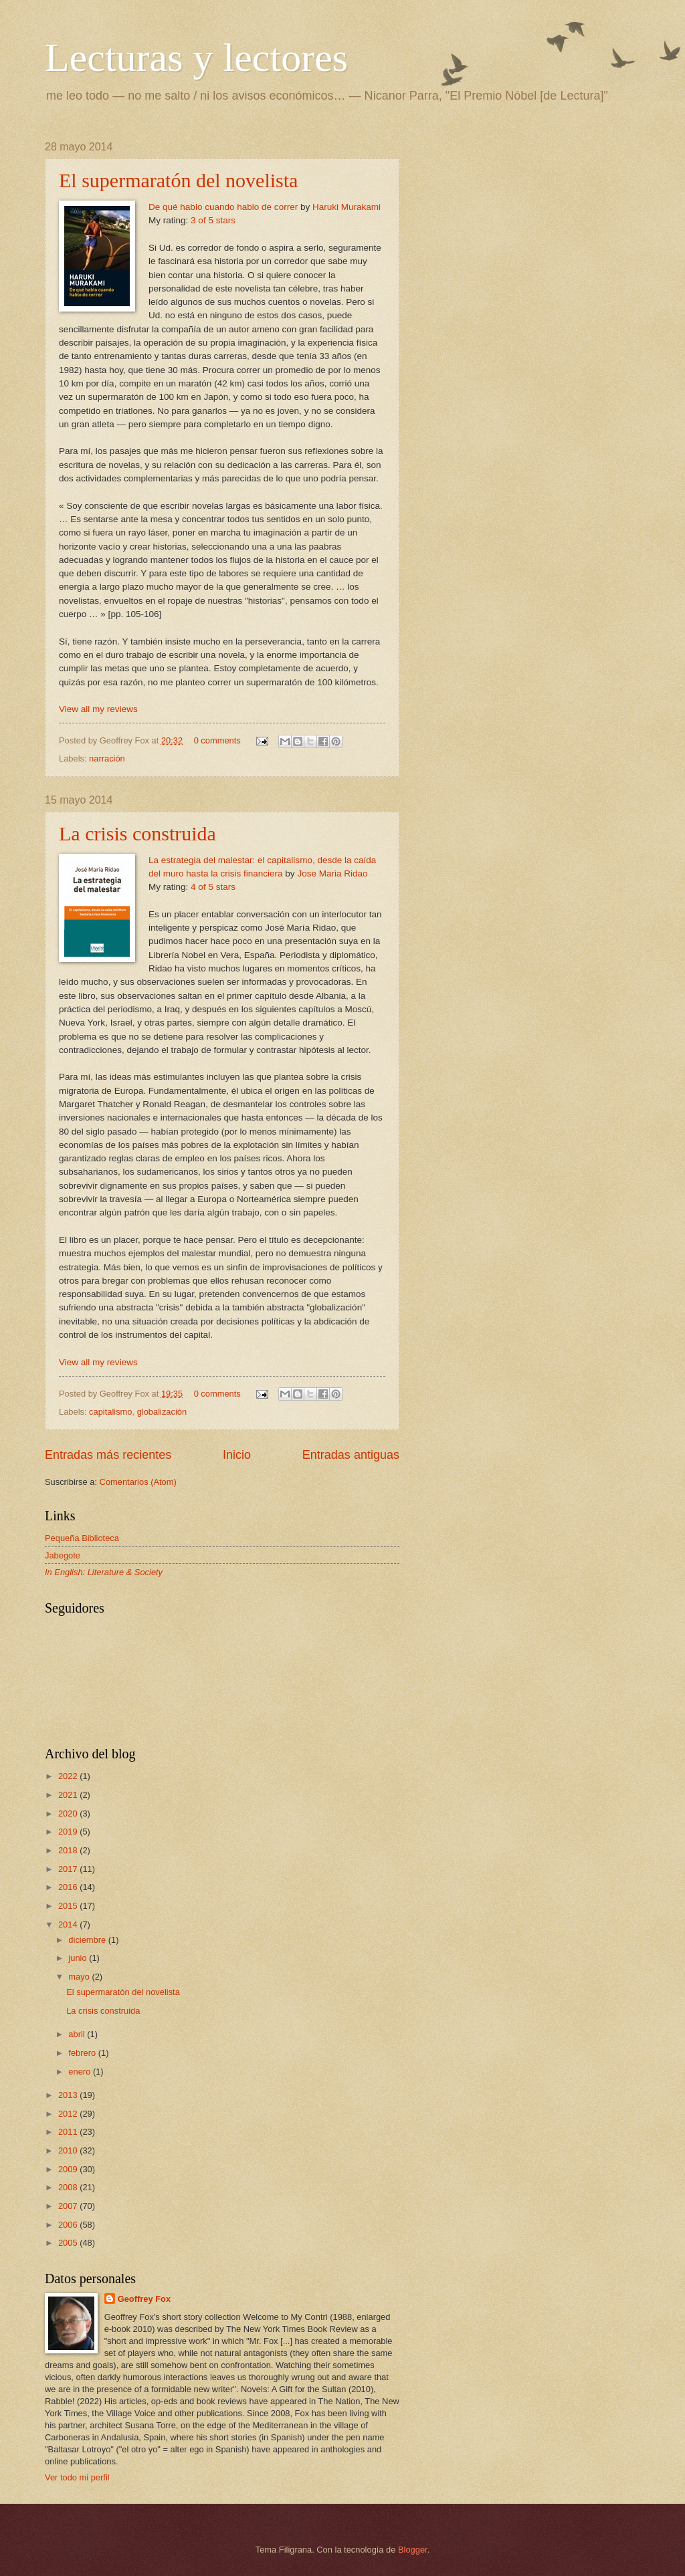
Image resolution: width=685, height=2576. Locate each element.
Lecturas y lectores (196, 57)
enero (80, 2072)
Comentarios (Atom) (138, 1482)
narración (107, 758)
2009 (69, 2169)
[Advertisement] (526, 224)
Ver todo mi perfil (77, 2477)
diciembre (88, 1940)
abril (77, 2034)
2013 (69, 2095)
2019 (69, 1832)
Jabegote (62, 1555)
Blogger (412, 2550)
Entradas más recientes (108, 1454)
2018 (69, 1850)
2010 (69, 2150)
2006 (69, 2225)
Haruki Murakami (346, 207)
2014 (69, 1924)
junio (78, 1958)
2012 (69, 2114)
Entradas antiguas (350, 1454)
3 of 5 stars (213, 220)
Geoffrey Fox (144, 2299)
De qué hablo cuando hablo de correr (223, 207)
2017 (69, 1869)
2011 (69, 2132)
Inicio (237, 1454)
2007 (69, 2206)
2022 (69, 1776)
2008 (69, 2187)
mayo (80, 1977)
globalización (162, 1412)
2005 (69, 2243)
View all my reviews (98, 709)
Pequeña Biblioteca (82, 1538)
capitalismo (110, 1412)
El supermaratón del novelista (178, 180)
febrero (83, 2053)
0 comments (217, 740)
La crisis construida (137, 833)
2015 (69, 1906)
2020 (69, 1813)
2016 (69, 1887)
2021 (69, 1795)
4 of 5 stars (213, 887)
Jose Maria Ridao (332, 873)
